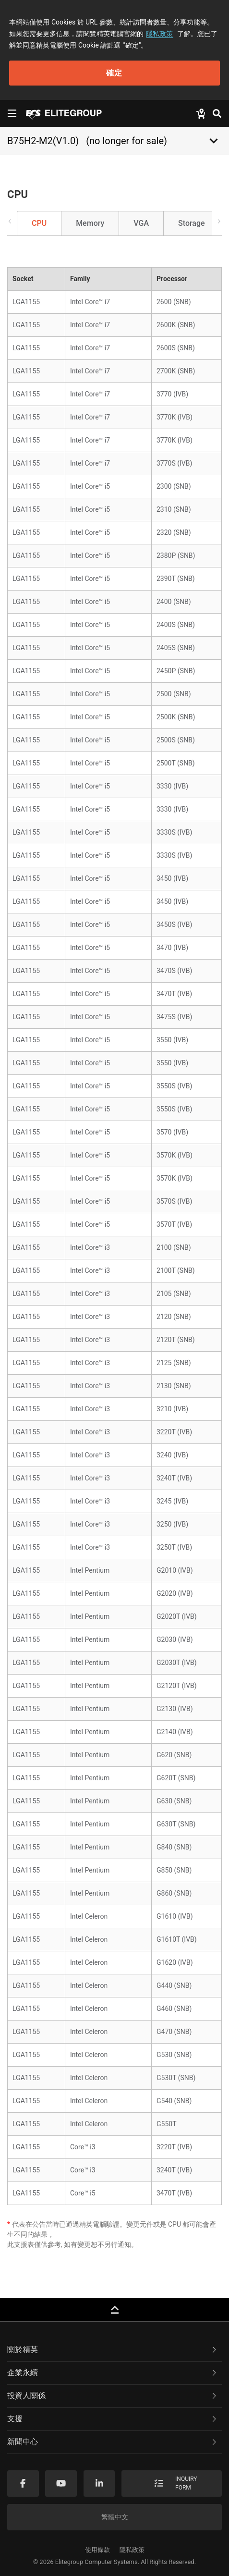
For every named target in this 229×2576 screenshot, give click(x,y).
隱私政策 (159, 33)
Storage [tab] (191, 223)
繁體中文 (114, 2517)
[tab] (114, 2350)
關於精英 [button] (112, 2349)
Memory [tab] (90, 223)
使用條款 (97, 2549)
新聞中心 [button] (112, 2441)
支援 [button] (112, 2418)
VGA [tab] (141, 223)
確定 (114, 72)
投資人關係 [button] (112, 2395)
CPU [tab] (39, 223)
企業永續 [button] (112, 2372)
